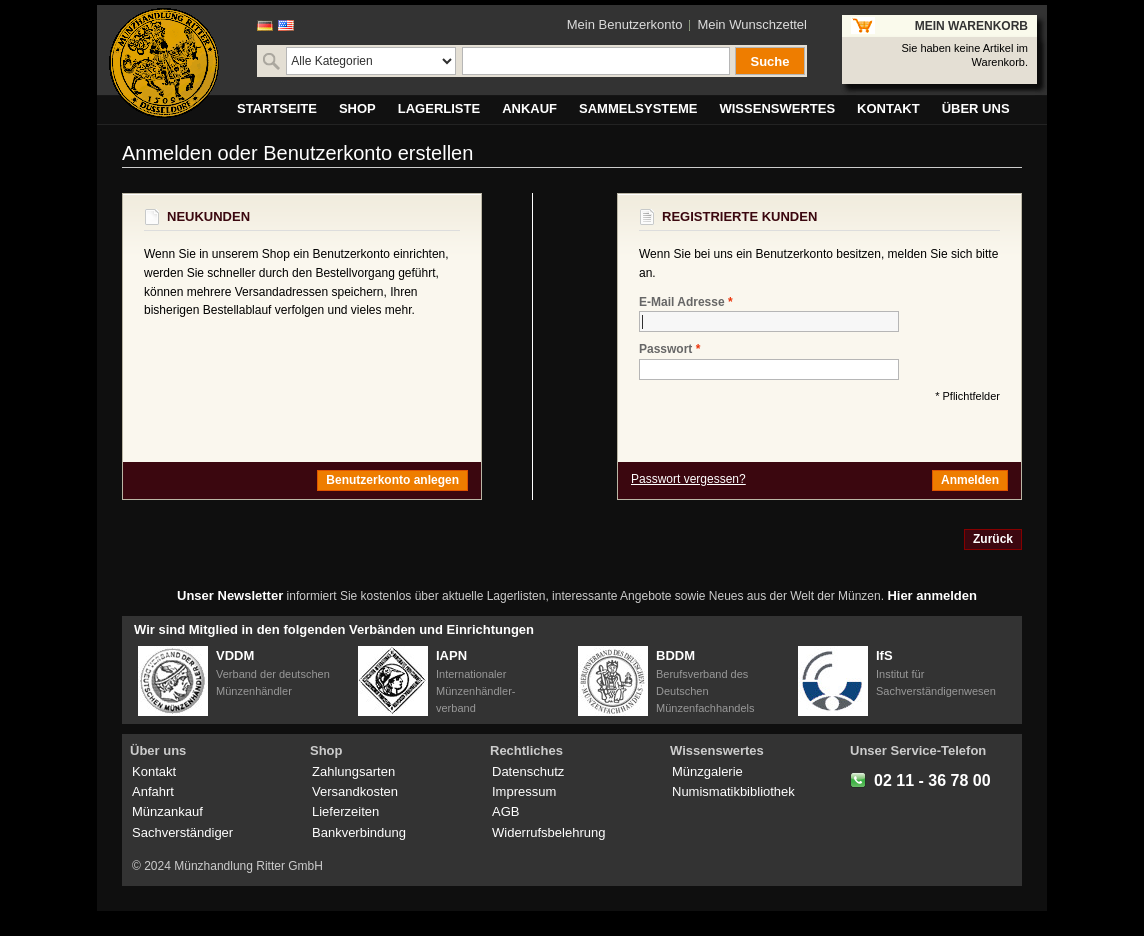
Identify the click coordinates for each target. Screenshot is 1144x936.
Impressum (524, 791)
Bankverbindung (359, 832)
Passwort (665, 349)
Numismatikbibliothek (733, 791)
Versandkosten (355, 791)
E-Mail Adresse (682, 302)
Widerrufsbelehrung (548, 832)
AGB (505, 811)
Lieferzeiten (345, 811)
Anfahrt (153, 791)
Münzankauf (167, 811)
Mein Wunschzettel (752, 24)
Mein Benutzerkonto (625, 24)
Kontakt (154, 771)
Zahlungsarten (353, 771)
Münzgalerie (707, 771)
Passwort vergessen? (688, 479)
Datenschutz (528, 771)
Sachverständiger (182, 832)
